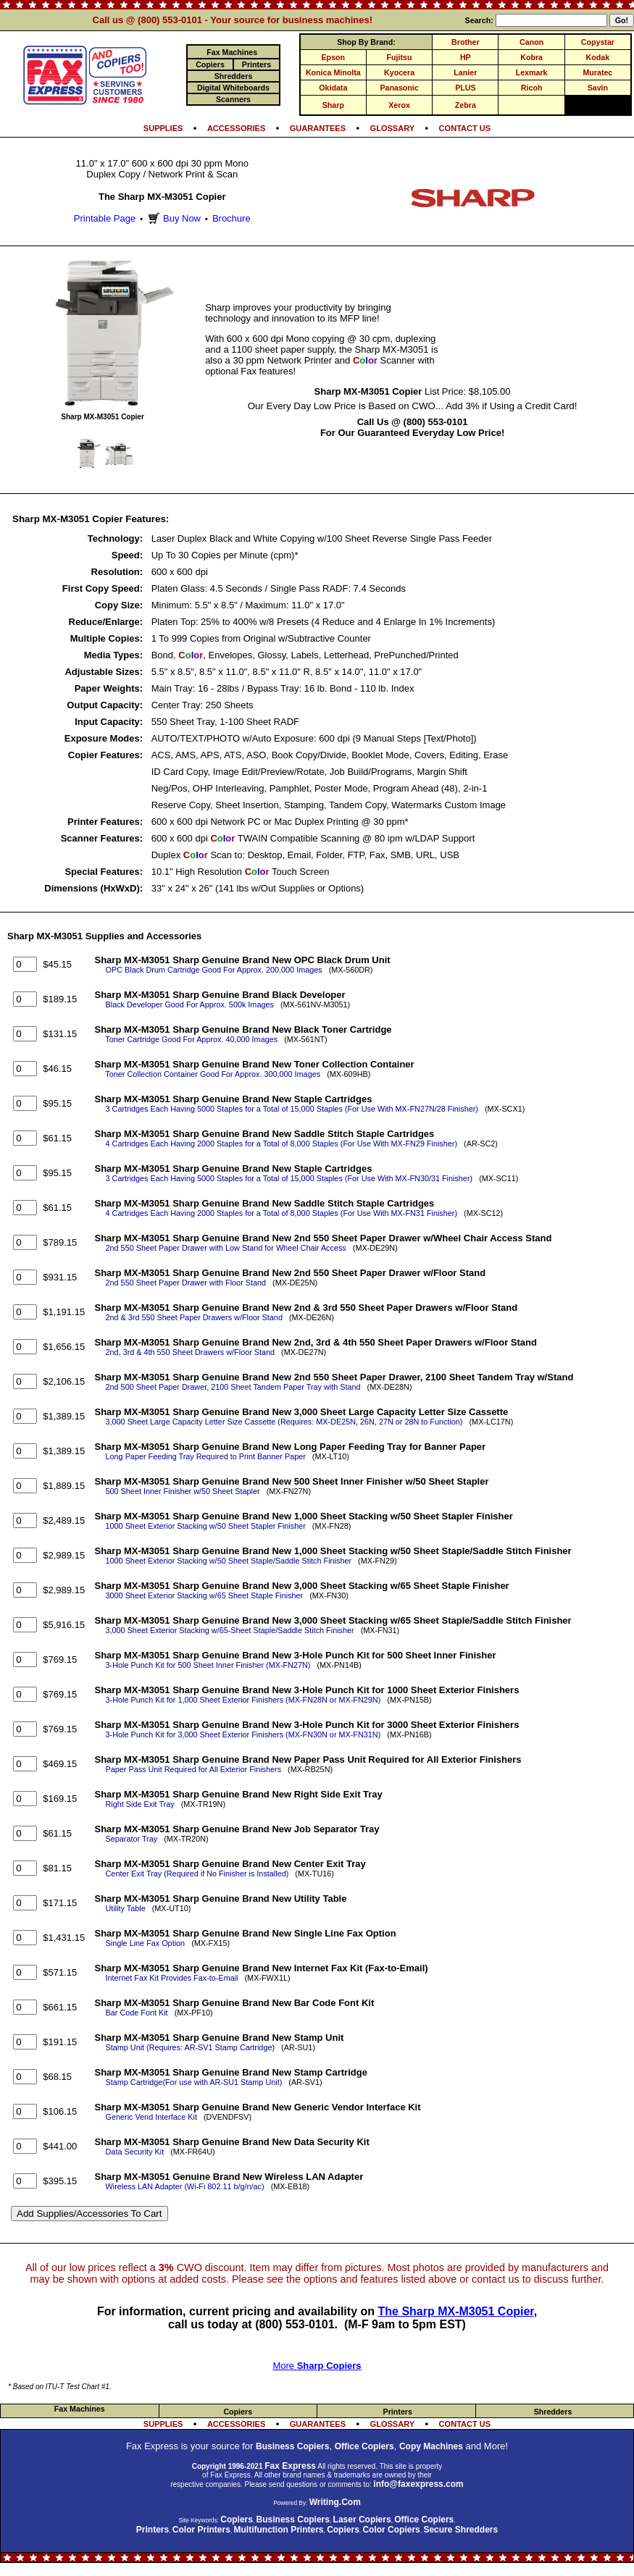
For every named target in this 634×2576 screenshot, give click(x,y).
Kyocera (399, 72)
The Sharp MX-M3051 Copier (455, 2311)
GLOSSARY (392, 128)
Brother (465, 42)
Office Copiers (364, 2446)
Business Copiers (292, 2446)
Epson (334, 57)
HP (465, 57)
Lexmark (532, 72)
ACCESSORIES (236, 128)
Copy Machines (431, 2446)
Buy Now (173, 218)
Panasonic (399, 87)
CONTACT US (465, 128)
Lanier (465, 72)
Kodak (598, 57)
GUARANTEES (318, 128)
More (316, 2365)
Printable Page (104, 218)
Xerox (399, 105)
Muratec (597, 72)
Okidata (333, 87)
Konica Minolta (333, 72)
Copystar (597, 42)
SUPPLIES (163, 128)
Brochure (231, 218)
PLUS (465, 87)
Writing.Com (335, 2502)
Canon (531, 42)
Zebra (465, 105)
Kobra (531, 57)
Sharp (333, 105)
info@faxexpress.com (418, 2484)
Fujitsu (399, 57)
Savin (598, 87)
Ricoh (532, 87)
